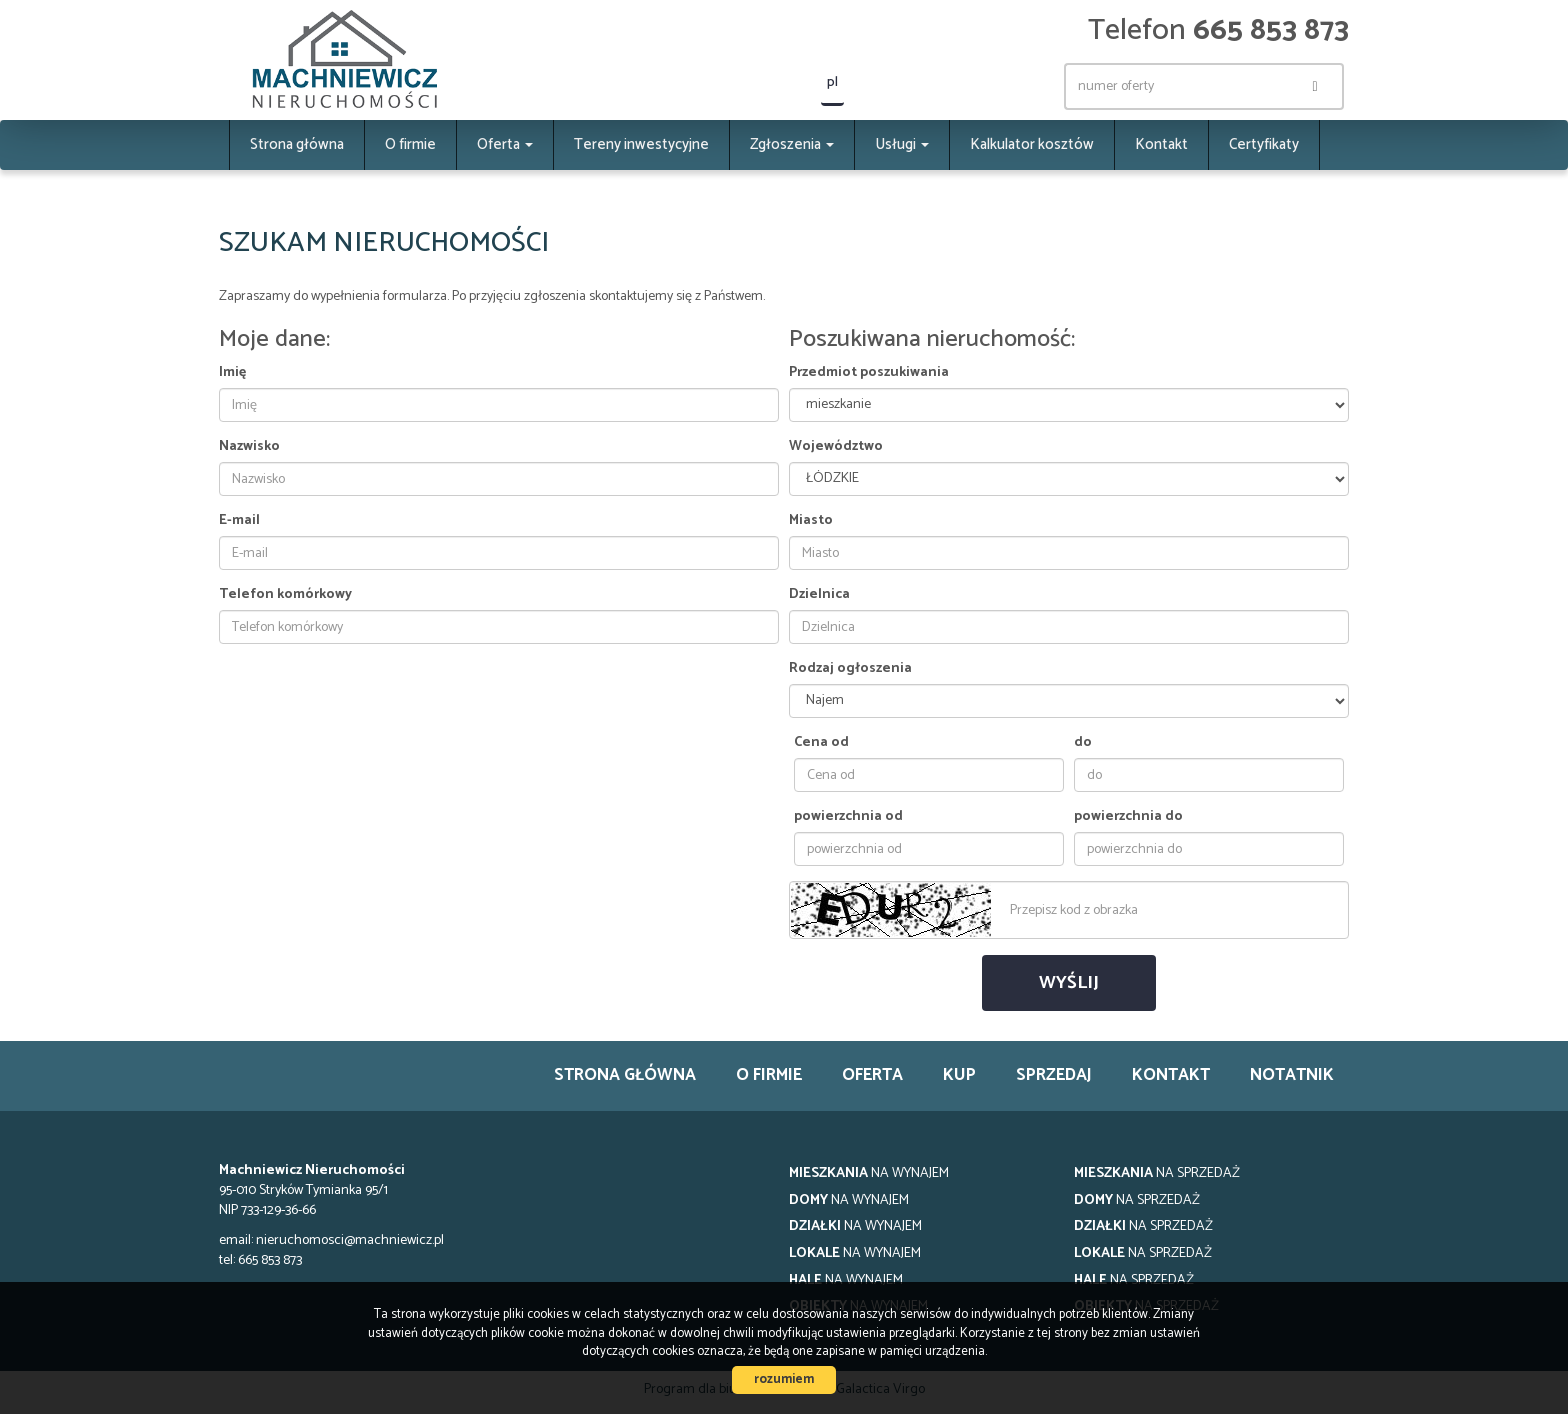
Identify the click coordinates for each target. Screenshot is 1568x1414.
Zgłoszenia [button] (792, 144)
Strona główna (297, 144)
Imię (232, 373)
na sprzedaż (1157, 1173)
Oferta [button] (505, 144)
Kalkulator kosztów (1032, 144)
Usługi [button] (902, 144)
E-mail (239, 521)
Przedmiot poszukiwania (869, 373)
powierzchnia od (848, 817)
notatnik (1292, 1075)
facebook (1012, 86)
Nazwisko (249, 447)
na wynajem (869, 1173)
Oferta (872, 1075)
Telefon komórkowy (285, 595)
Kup (959, 1075)
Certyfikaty (1264, 144)
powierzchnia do (1128, 817)
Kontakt (1161, 144)
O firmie (410, 144)
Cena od (821, 743)
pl (832, 82)
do (1083, 743)
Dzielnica (819, 595)
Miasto (811, 521)
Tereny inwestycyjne (641, 144)
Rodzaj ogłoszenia (850, 669)
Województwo (836, 447)
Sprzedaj (1054, 1075)
